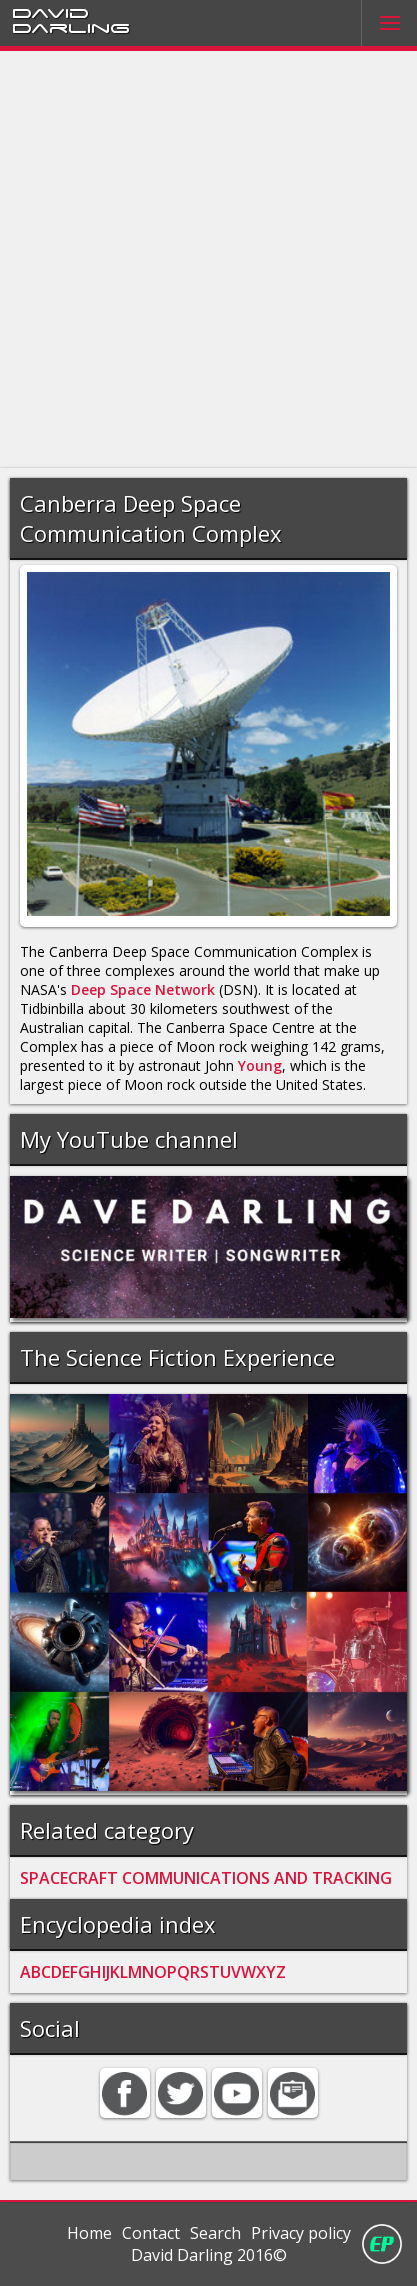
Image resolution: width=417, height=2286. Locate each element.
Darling (71, 27)
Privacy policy (301, 2233)
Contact (151, 2233)
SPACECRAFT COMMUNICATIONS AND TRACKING (206, 1878)
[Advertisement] (208, 259)
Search (215, 2233)
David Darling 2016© (209, 2255)
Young (260, 1065)
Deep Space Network (143, 989)
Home (89, 2233)
